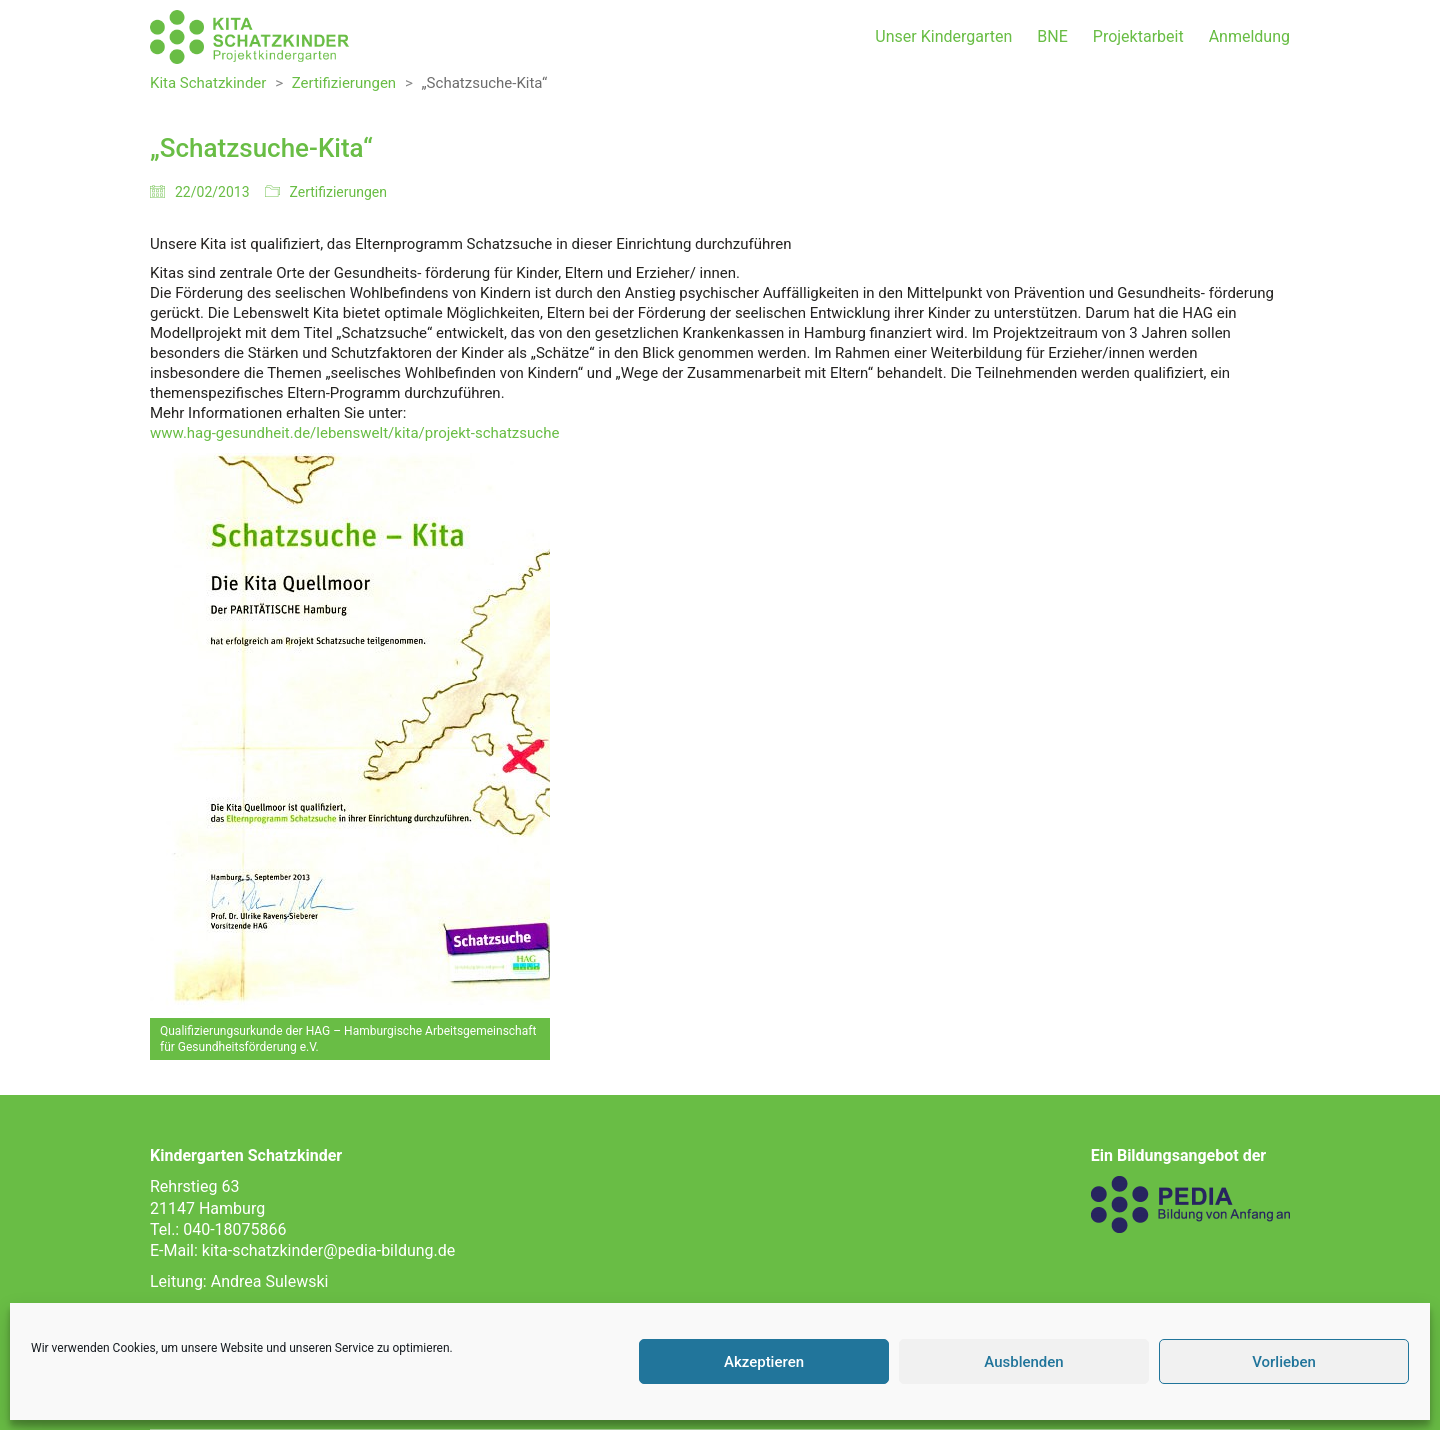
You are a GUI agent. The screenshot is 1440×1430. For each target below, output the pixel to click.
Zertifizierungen (338, 192)
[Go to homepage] (250, 37)
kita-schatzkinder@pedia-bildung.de (328, 1250)
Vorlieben (1284, 1362)
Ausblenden (1023, 1362)
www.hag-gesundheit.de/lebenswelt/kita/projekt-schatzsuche (354, 433)
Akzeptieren (764, 1362)
